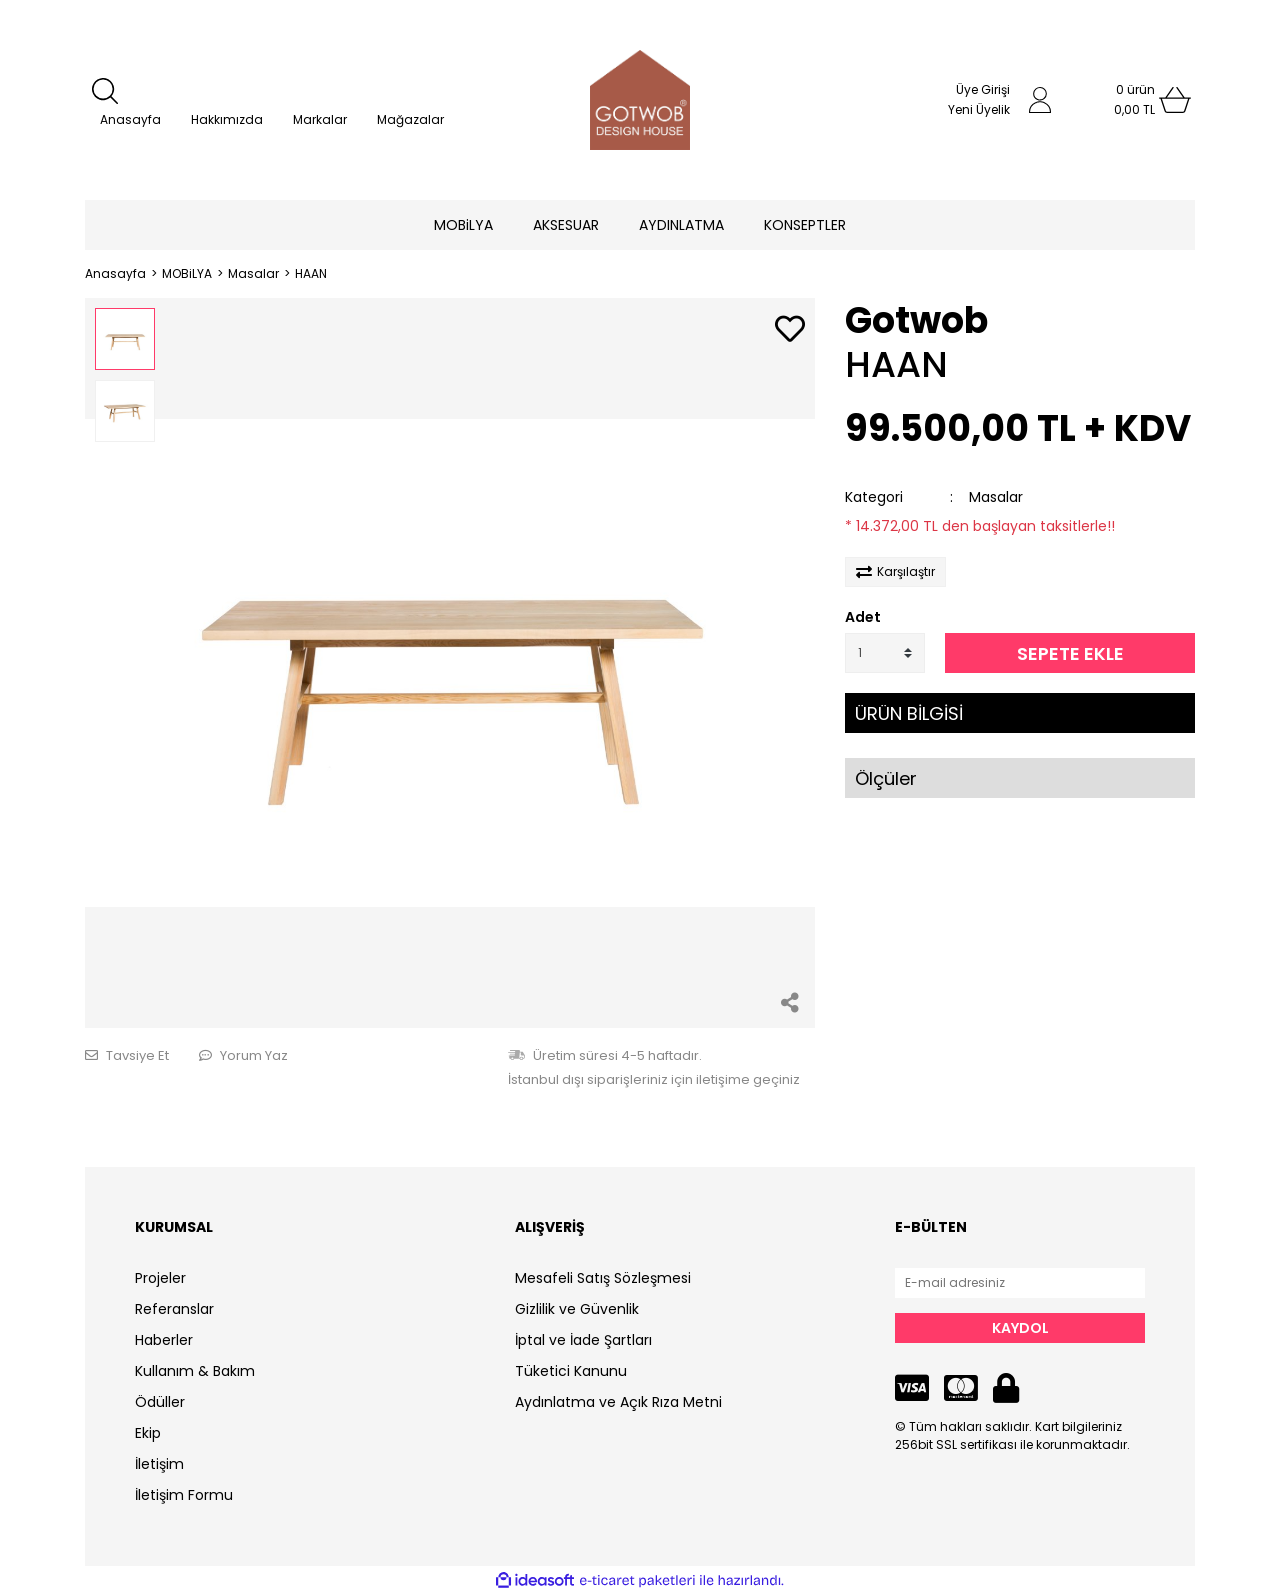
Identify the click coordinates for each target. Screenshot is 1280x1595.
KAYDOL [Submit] (1020, 1328)
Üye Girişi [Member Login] (983, 89)
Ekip (148, 1433)
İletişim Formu (184, 1495)
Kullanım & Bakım (195, 1371)
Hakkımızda (227, 119)
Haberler (164, 1340)
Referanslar (174, 1309)
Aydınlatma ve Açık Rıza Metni (618, 1402)
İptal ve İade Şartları (583, 1340)
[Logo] (640, 100)
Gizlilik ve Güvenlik (577, 1309)
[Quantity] (885, 653)
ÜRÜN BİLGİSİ (909, 713)
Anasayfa (130, 119)
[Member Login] (1040, 100)
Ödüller (160, 1402)
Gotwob (916, 320)
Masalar (996, 497)
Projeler (160, 1278)
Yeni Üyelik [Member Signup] (979, 109)
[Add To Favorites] (790, 330)
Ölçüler (886, 778)
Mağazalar (410, 119)
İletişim (159, 1464)
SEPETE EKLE (1070, 653)
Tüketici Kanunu (571, 1371)
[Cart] (1135, 100)
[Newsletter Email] (1020, 1283)
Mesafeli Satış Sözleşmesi (603, 1278)
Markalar (320, 119)
